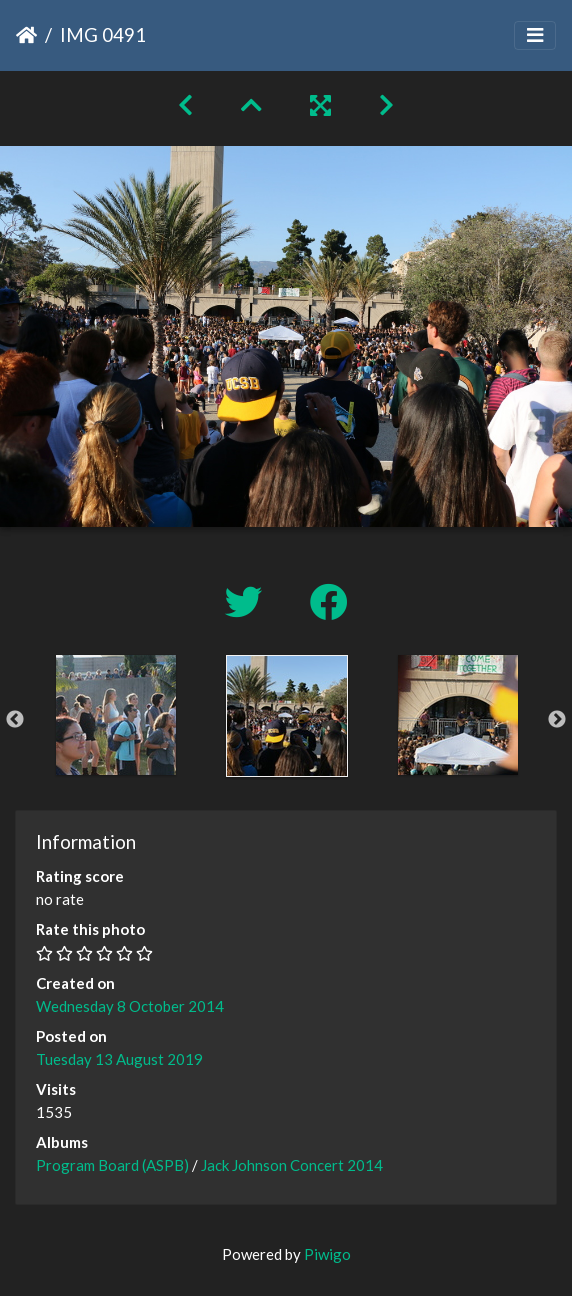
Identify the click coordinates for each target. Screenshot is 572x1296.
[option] (115, 715)
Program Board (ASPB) (112, 1165)
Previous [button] (15, 720)
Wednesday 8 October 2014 (130, 1006)
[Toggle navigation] (535, 35)
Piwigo (327, 1254)
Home (26, 35)
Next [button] (557, 720)
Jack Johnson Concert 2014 (292, 1165)
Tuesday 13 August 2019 (119, 1059)
